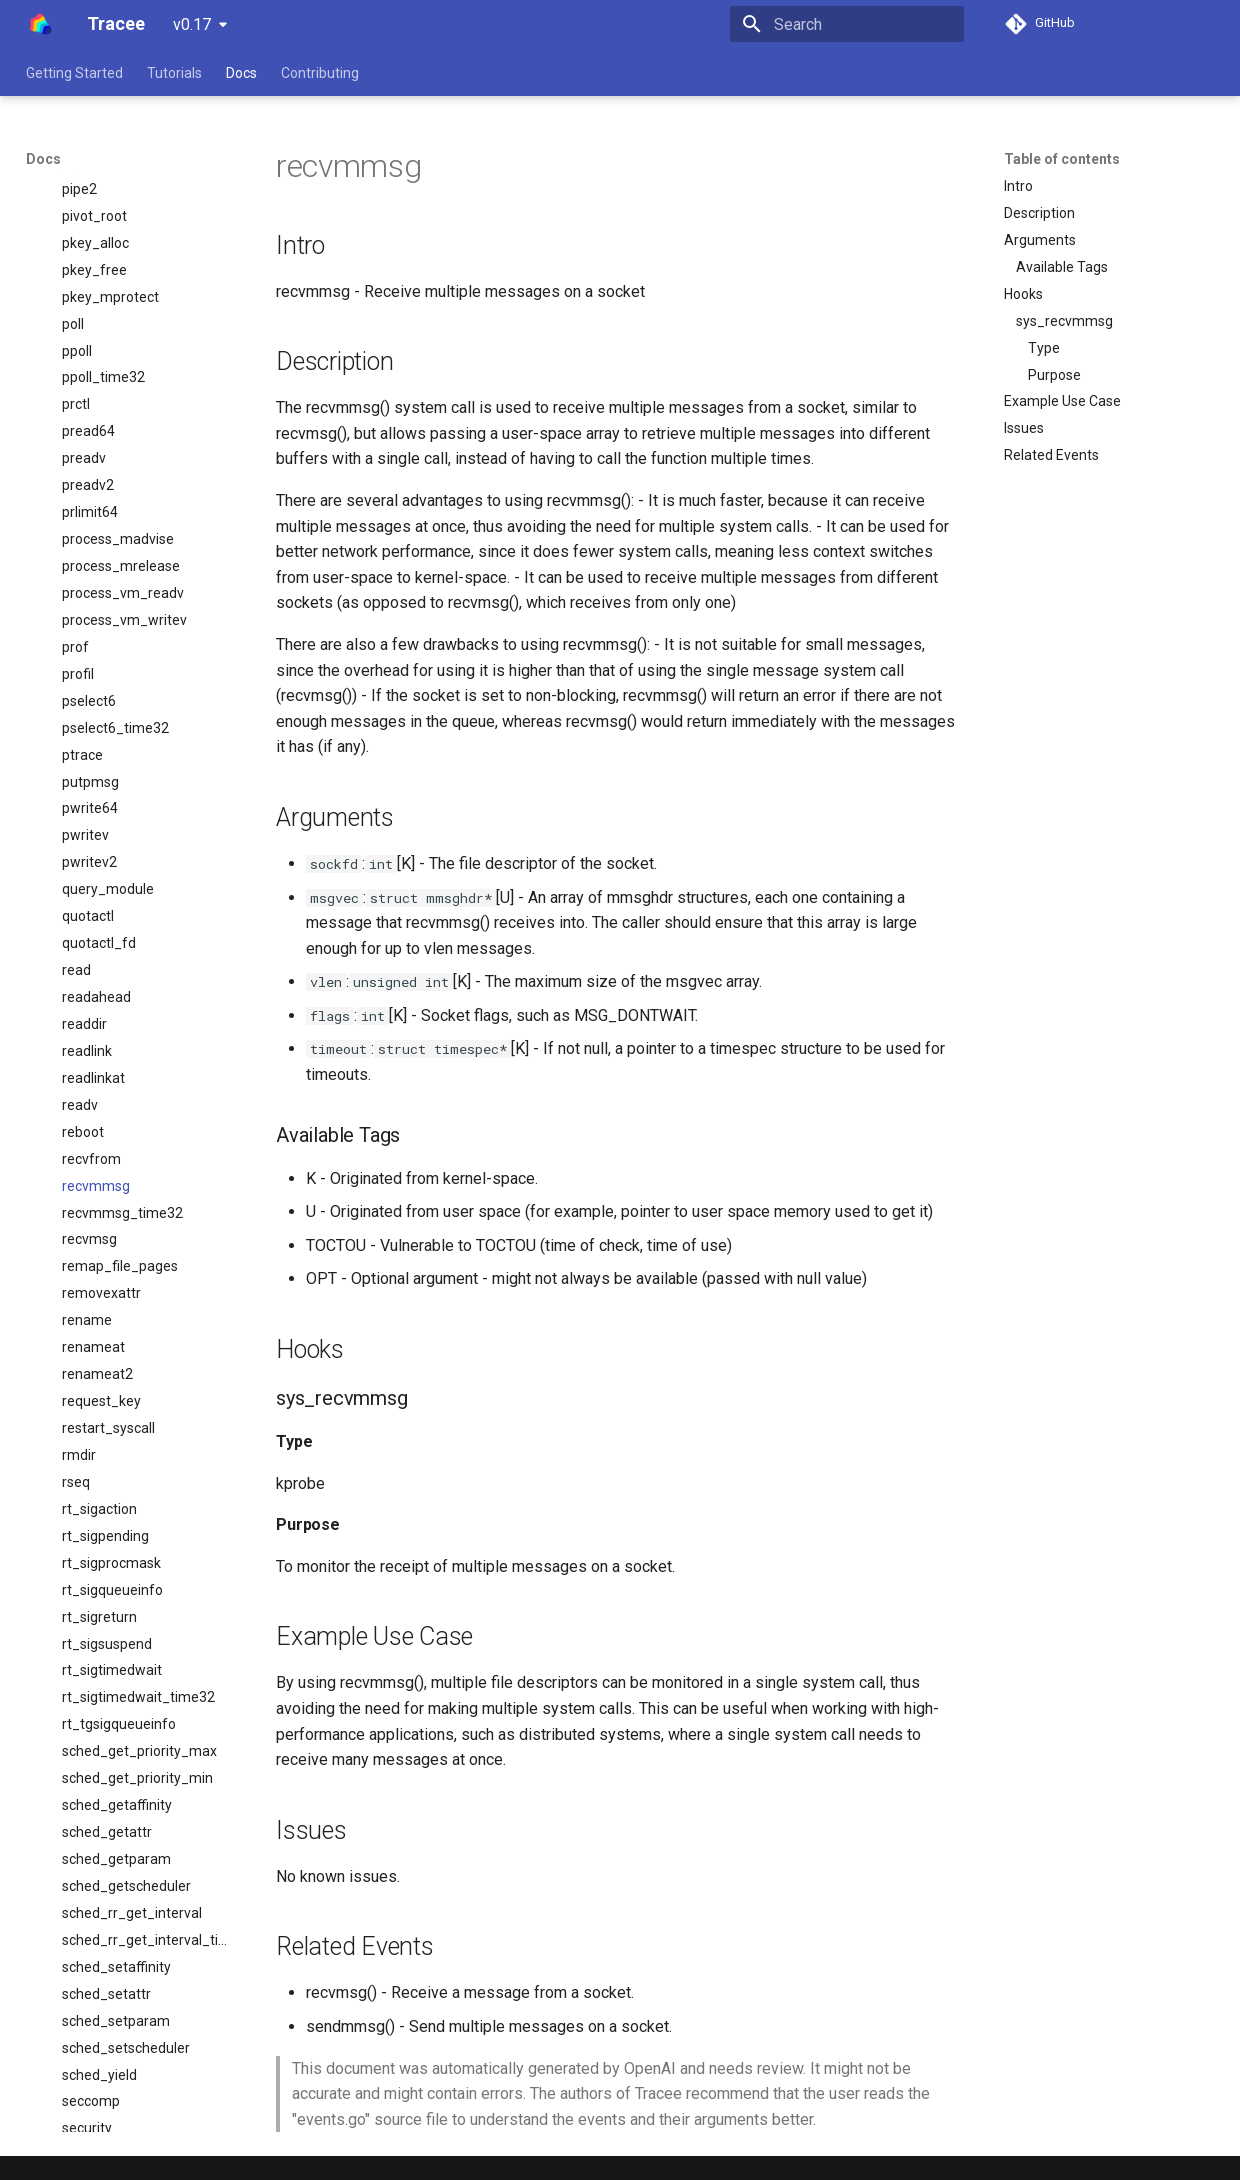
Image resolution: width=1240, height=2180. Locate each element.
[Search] (847, 24)
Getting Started (74, 73)
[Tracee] (40, 24)
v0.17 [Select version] (192, 24)
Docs (241, 73)
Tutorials (174, 73)
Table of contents (1062, 159)
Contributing (320, 73)
